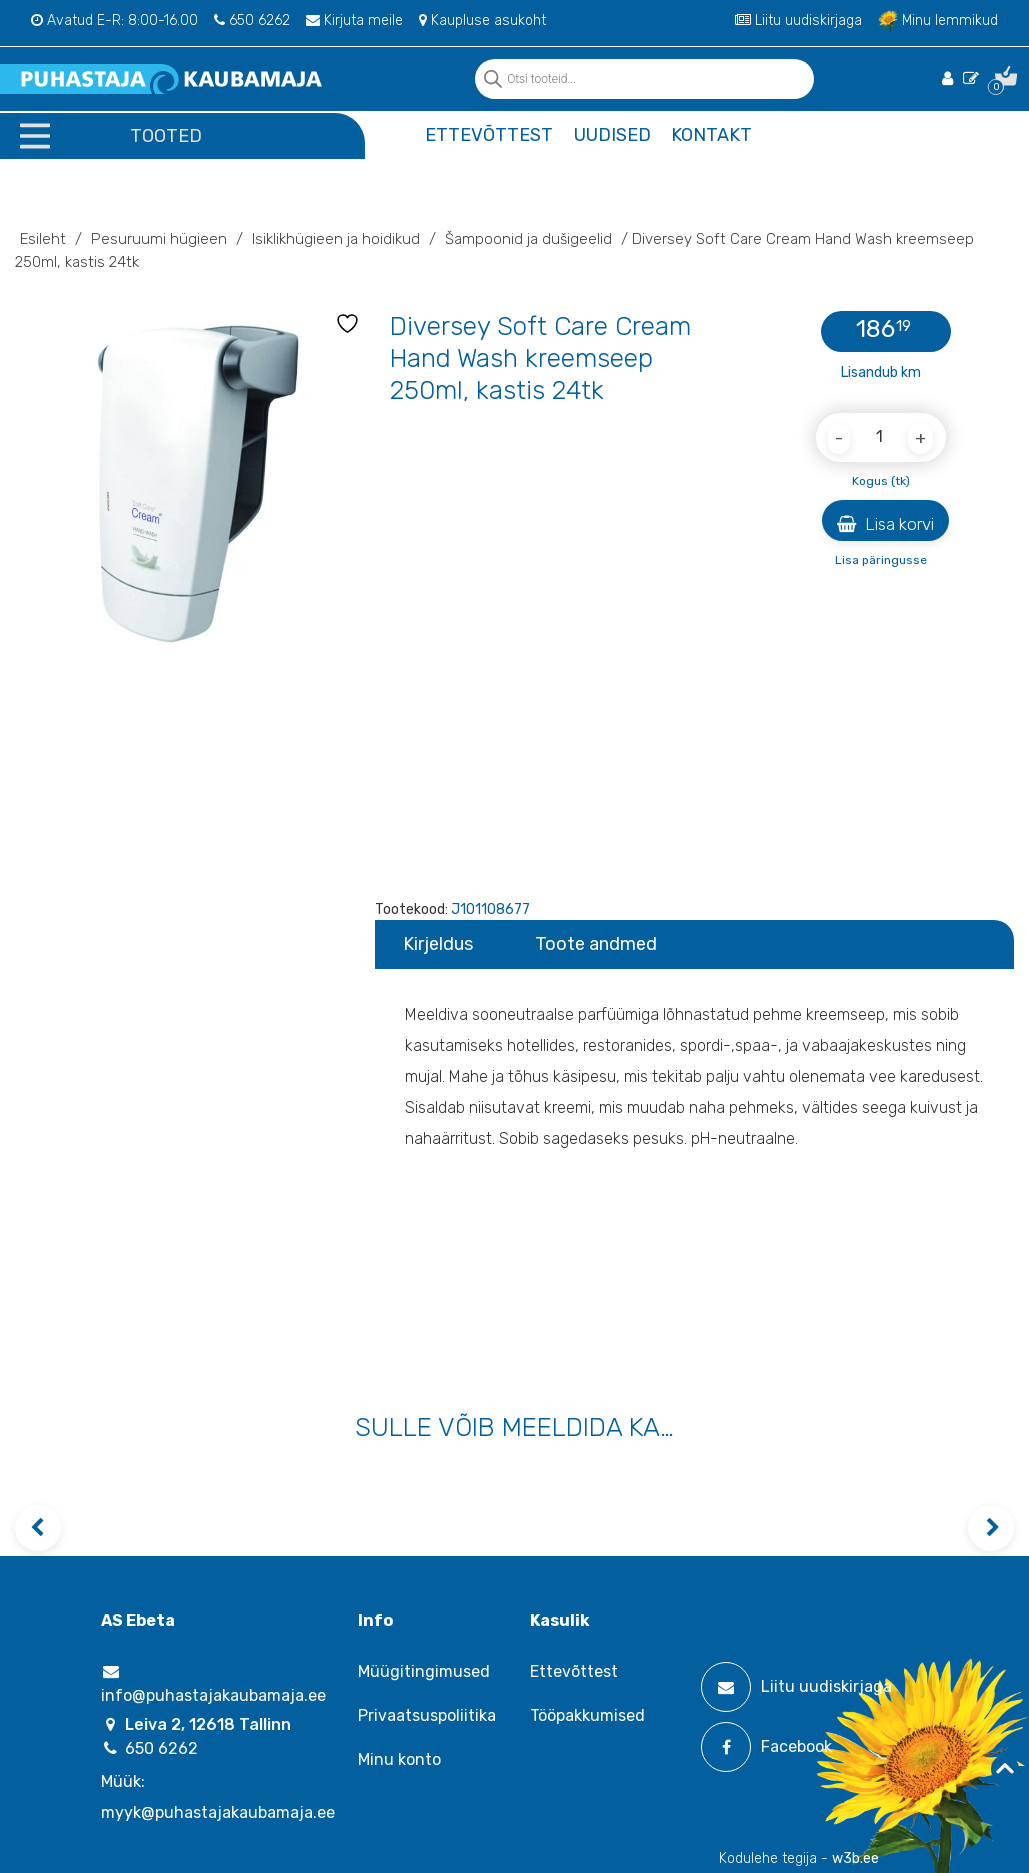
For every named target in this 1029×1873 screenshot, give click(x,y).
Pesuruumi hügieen (159, 239)
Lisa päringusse (881, 560)
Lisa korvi (885, 524)
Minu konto (399, 1759)
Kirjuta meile (354, 20)
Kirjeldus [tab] (438, 944)
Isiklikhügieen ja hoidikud (336, 239)
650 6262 (252, 20)
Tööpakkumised (587, 1715)
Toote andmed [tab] (596, 944)
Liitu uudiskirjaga (798, 20)
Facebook (766, 1747)
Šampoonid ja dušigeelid (528, 239)
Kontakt (711, 135)
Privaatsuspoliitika (427, 1715)
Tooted (166, 136)
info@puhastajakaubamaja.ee (213, 1684)
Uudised (612, 135)
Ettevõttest (489, 135)
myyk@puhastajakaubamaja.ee (218, 1812)
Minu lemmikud (938, 20)
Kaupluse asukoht (482, 20)
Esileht (43, 239)
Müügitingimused (424, 1671)
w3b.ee (855, 1858)
